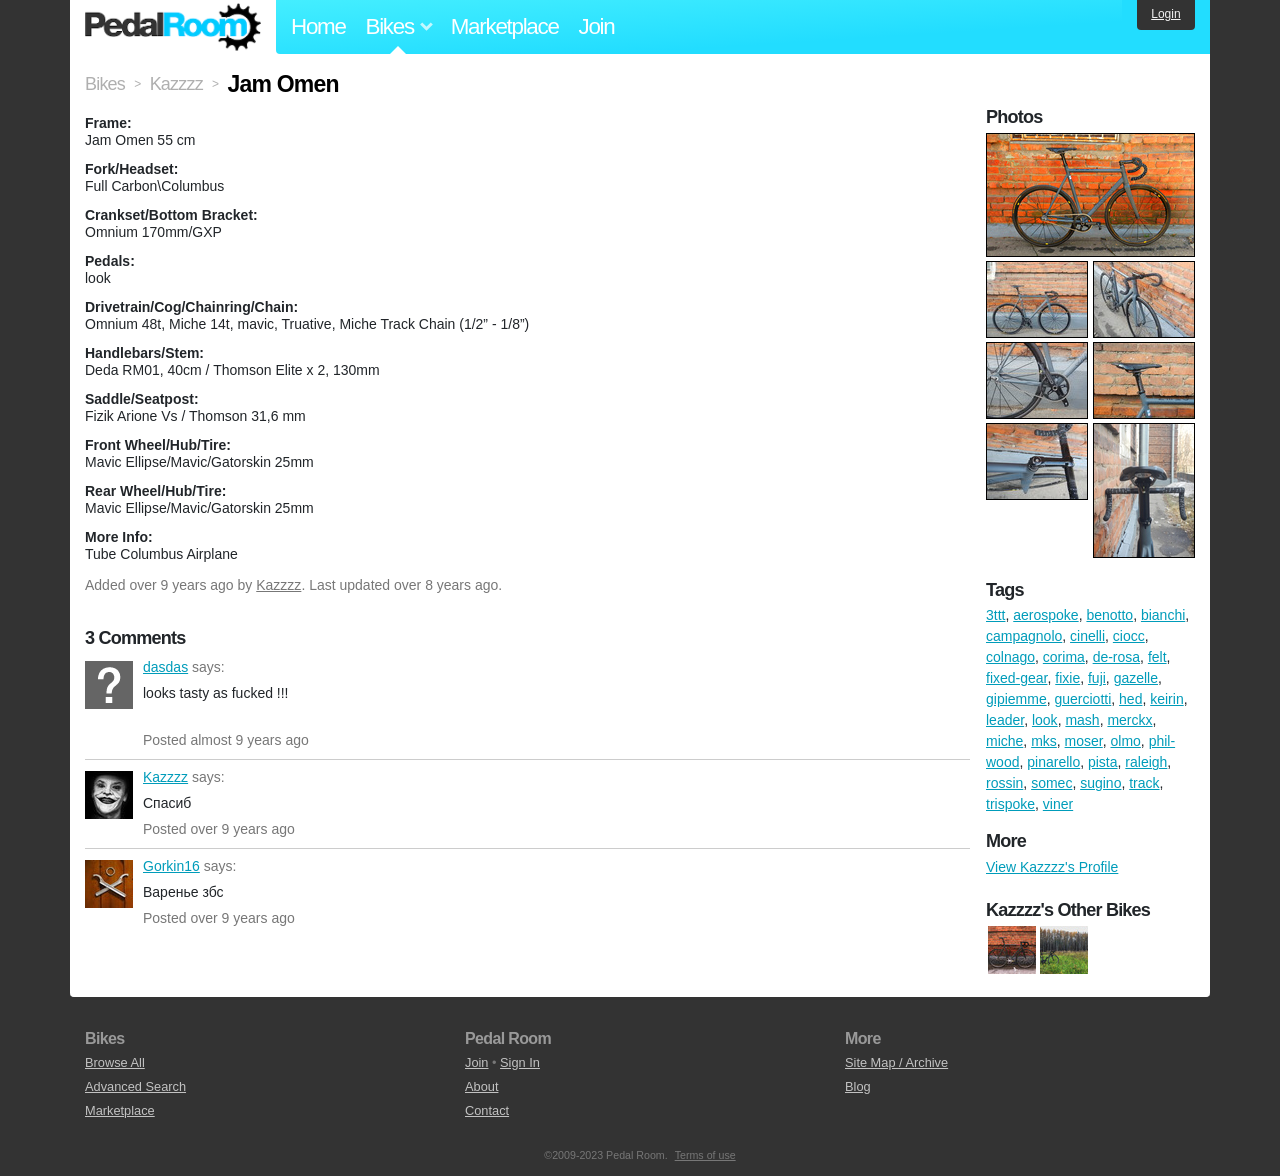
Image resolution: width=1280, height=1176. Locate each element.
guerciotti (1082, 699)
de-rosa (1116, 657)
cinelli (1087, 636)
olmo (1126, 741)
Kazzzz (278, 585)
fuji (1097, 678)
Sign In (520, 1062)
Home (318, 26)
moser (1084, 741)
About (481, 1086)
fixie (1067, 678)
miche (1004, 741)
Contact (487, 1110)
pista (1103, 762)
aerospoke (1045, 615)
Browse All (115, 1062)
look (1045, 720)
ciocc (1129, 636)
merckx (1129, 720)
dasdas (109, 685)
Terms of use (705, 1155)
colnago (1010, 657)
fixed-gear (1016, 678)
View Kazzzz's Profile (1052, 867)
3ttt (995, 615)
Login (1165, 14)
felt (1157, 657)
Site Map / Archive (896, 1062)
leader (1005, 720)
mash (1082, 720)
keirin (1166, 699)
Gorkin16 (109, 884)
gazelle (1136, 678)
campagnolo (1024, 636)
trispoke (1010, 804)
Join (597, 26)
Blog (858, 1086)
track (1144, 783)
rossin (1004, 783)
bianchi (1163, 615)
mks (1044, 741)
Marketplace (505, 26)
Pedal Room (173, 27)
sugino (1100, 783)
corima (1064, 657)
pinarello (1053, 762)
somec (1051, 783)
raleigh (1146, 762)
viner (1058, 804)
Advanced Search (135, 1086)
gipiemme (1016, 699)
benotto (1109, 615)
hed (1130, 699)
